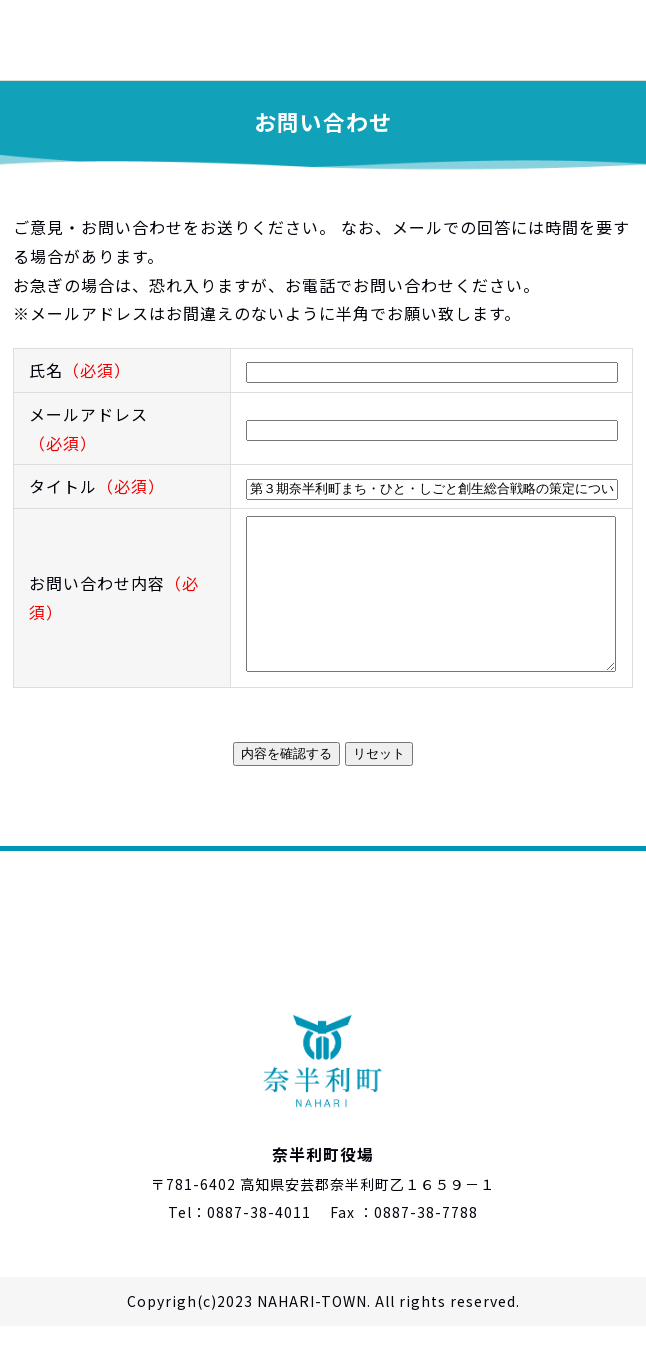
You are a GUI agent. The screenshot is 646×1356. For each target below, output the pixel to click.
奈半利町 (100, 40)
